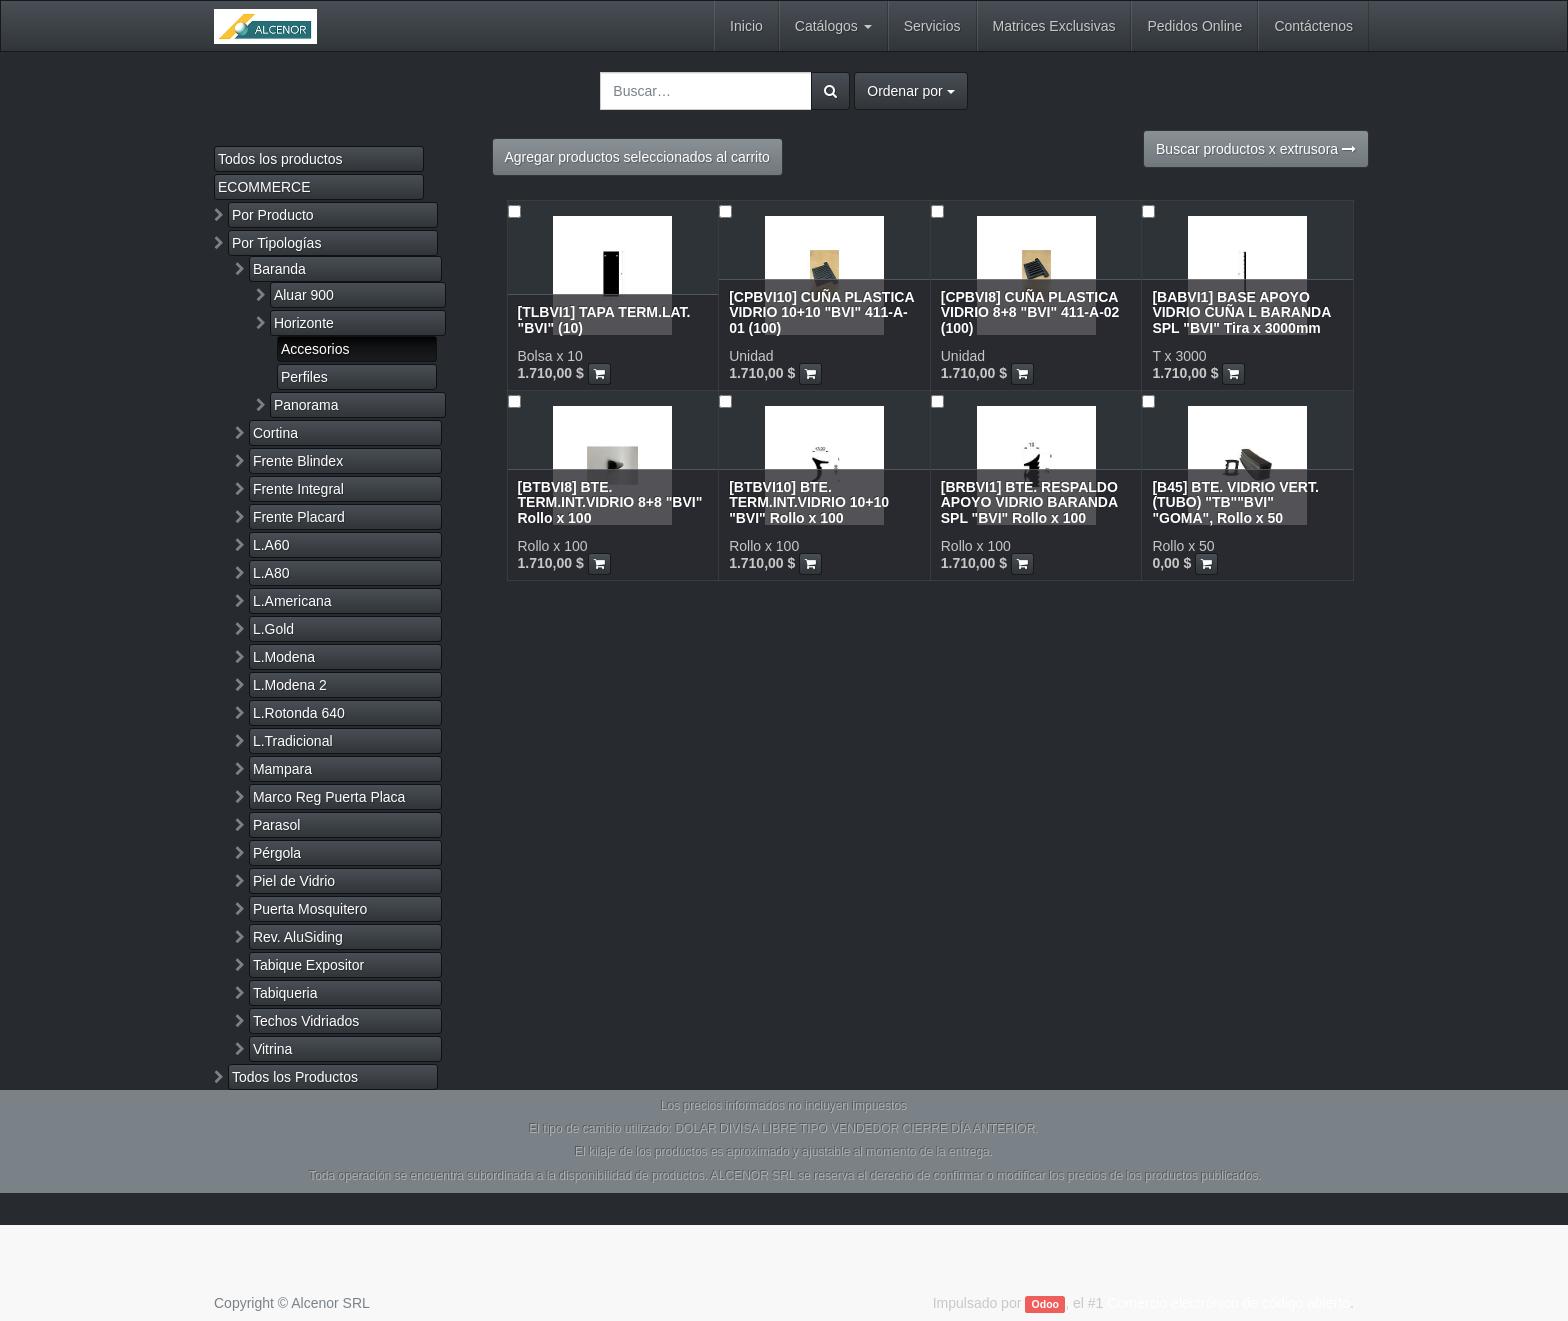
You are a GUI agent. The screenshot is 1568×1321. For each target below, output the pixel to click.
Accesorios (315, 349)
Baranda (279, 269)
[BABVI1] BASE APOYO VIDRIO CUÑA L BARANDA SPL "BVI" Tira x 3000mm (1241, 312)
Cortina (275, 433)
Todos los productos (280, 159)
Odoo (1045, 1304)
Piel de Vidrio (294, 881)
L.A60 (271, 545)
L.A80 (271, 573)
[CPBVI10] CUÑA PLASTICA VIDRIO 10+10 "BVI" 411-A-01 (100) (821, 312)
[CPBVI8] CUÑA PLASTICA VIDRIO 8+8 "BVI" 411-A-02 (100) (1030, 312)
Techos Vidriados (306, 1021)
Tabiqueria (285, 993)
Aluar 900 (304, 295)
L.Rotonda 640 (299, 713)
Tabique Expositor (308, 965)
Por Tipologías (277, 243)
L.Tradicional (293, 741)
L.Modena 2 (290, 685)
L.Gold (273, 629)
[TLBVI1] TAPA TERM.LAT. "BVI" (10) (604, 319)
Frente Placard (299, 517)
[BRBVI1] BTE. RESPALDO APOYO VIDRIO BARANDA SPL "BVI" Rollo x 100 (1029, 502)
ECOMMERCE (264, 187)
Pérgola (277, 853)
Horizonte (304, 323)
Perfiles (304, 377)
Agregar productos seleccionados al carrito (637, 157)
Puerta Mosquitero (310, 909)
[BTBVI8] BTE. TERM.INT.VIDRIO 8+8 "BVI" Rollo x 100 (610, 502)
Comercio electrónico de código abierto (1228, 1303)
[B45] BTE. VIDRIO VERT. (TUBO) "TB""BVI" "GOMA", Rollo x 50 (1235, 502)
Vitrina (272, 1049)
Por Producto (273, 215)
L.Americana (292, 601)
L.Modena (284, 657)
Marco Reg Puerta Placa (329, 797)
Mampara (282, 769)
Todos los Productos (295, 1077)
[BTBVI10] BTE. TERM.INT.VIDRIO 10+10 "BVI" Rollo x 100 (809, 502)
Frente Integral (298, 489)
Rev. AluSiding (298, 937)
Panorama (306, 405)
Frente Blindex (298, 461)
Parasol (276, 825)
